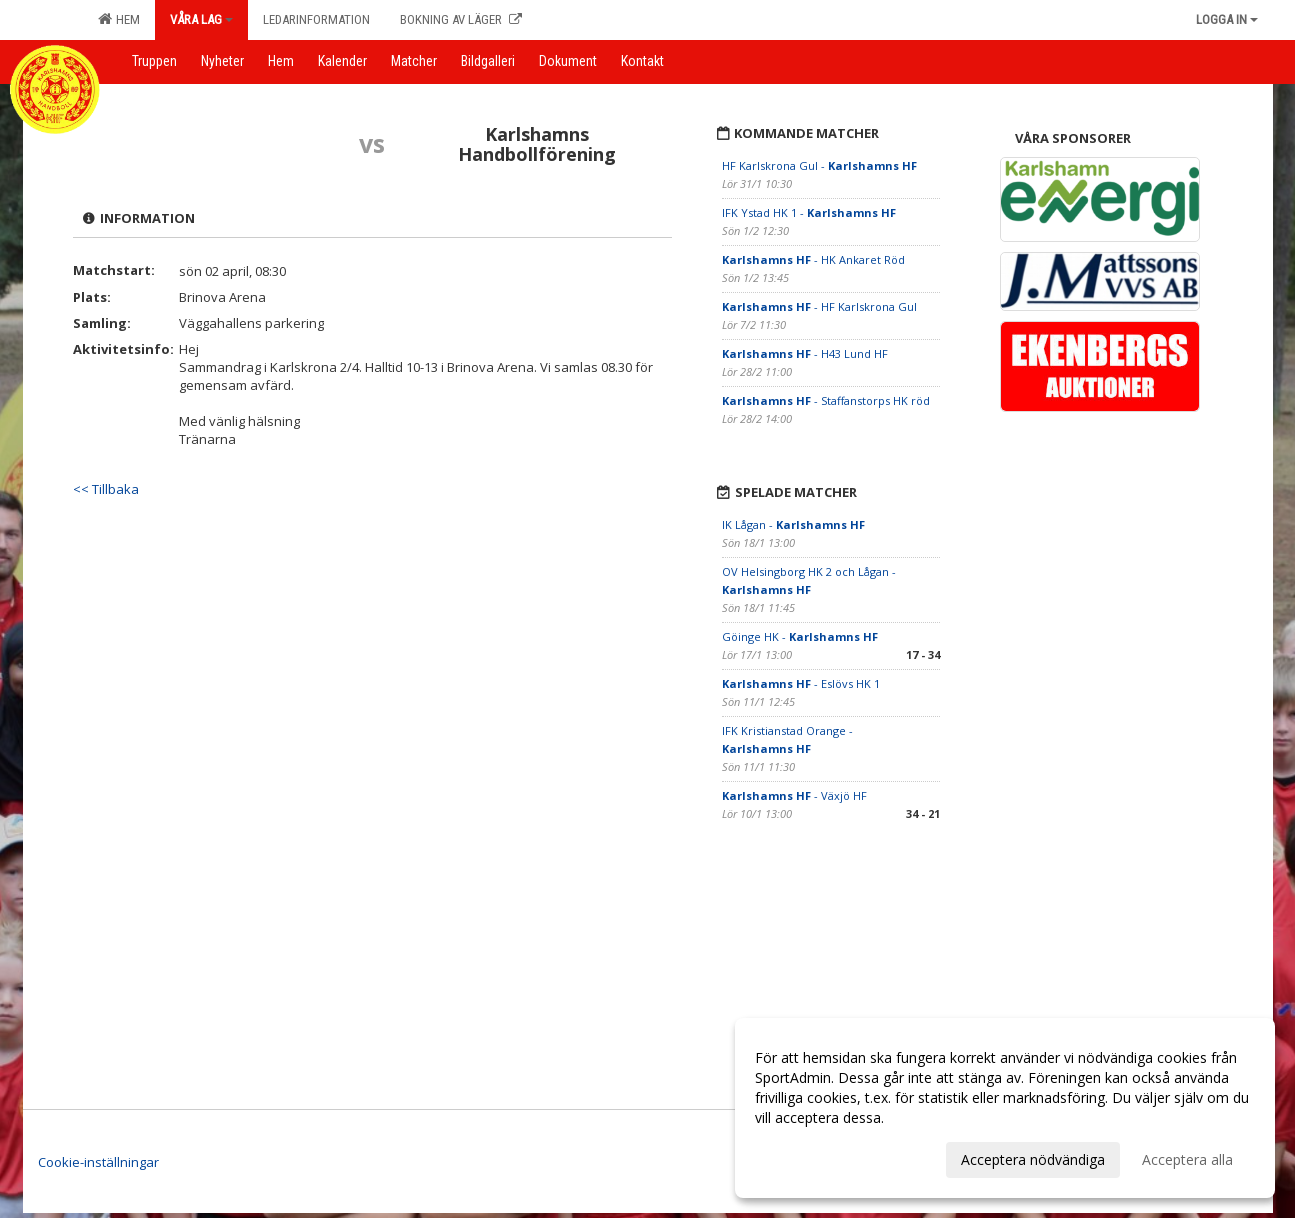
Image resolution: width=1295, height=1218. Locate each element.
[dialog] (1005, 1108)
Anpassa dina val (809, 1157)
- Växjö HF (794, 795)
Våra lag (201, 19)
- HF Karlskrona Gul (819, 306)
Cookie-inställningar (98, 1162)
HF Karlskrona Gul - (819, 165)
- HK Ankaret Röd (813, 259)
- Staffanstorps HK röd (826, 400)
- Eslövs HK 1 (801, 683)
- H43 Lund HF (805, 353)
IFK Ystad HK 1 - (809, 212)
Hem (119, 19)
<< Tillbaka (106, 489)
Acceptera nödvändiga (1033, 1159)
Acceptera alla (1187, 1159)
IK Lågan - (793, 524)
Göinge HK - (800, 636)
